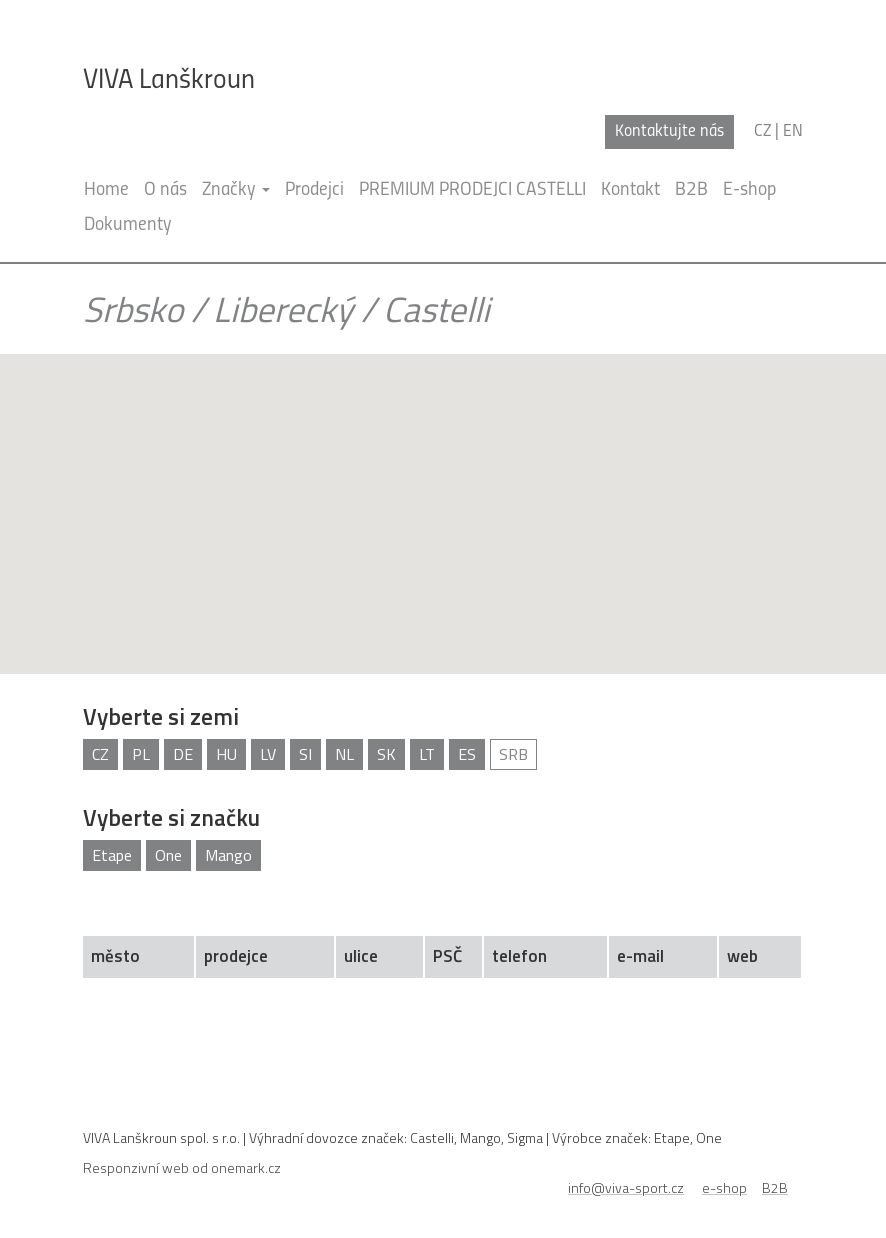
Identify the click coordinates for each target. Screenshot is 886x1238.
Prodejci (314, 190)
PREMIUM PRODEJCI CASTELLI (472, 190)
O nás (165, 190)
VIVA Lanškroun (169, 81)
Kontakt (630, 190)
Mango (228, 855)
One (168, 855)
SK (386, 754)
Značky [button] (236, 190)
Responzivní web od (182, 1167)
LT (427, 754)
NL (344, 754)
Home (106, 190)
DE (183, 754)
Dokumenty (128, 225)
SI (305, 754)
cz (762, 131)
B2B (691, 190)
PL (141, 754)
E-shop (749, 190)
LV (268, 754)
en (793, 131)
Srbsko (133, 309)
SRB (513, 754)
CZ (100, 754)
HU (226, 754)
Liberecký (283, 309)
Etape (112, 855)
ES (467, 754)
